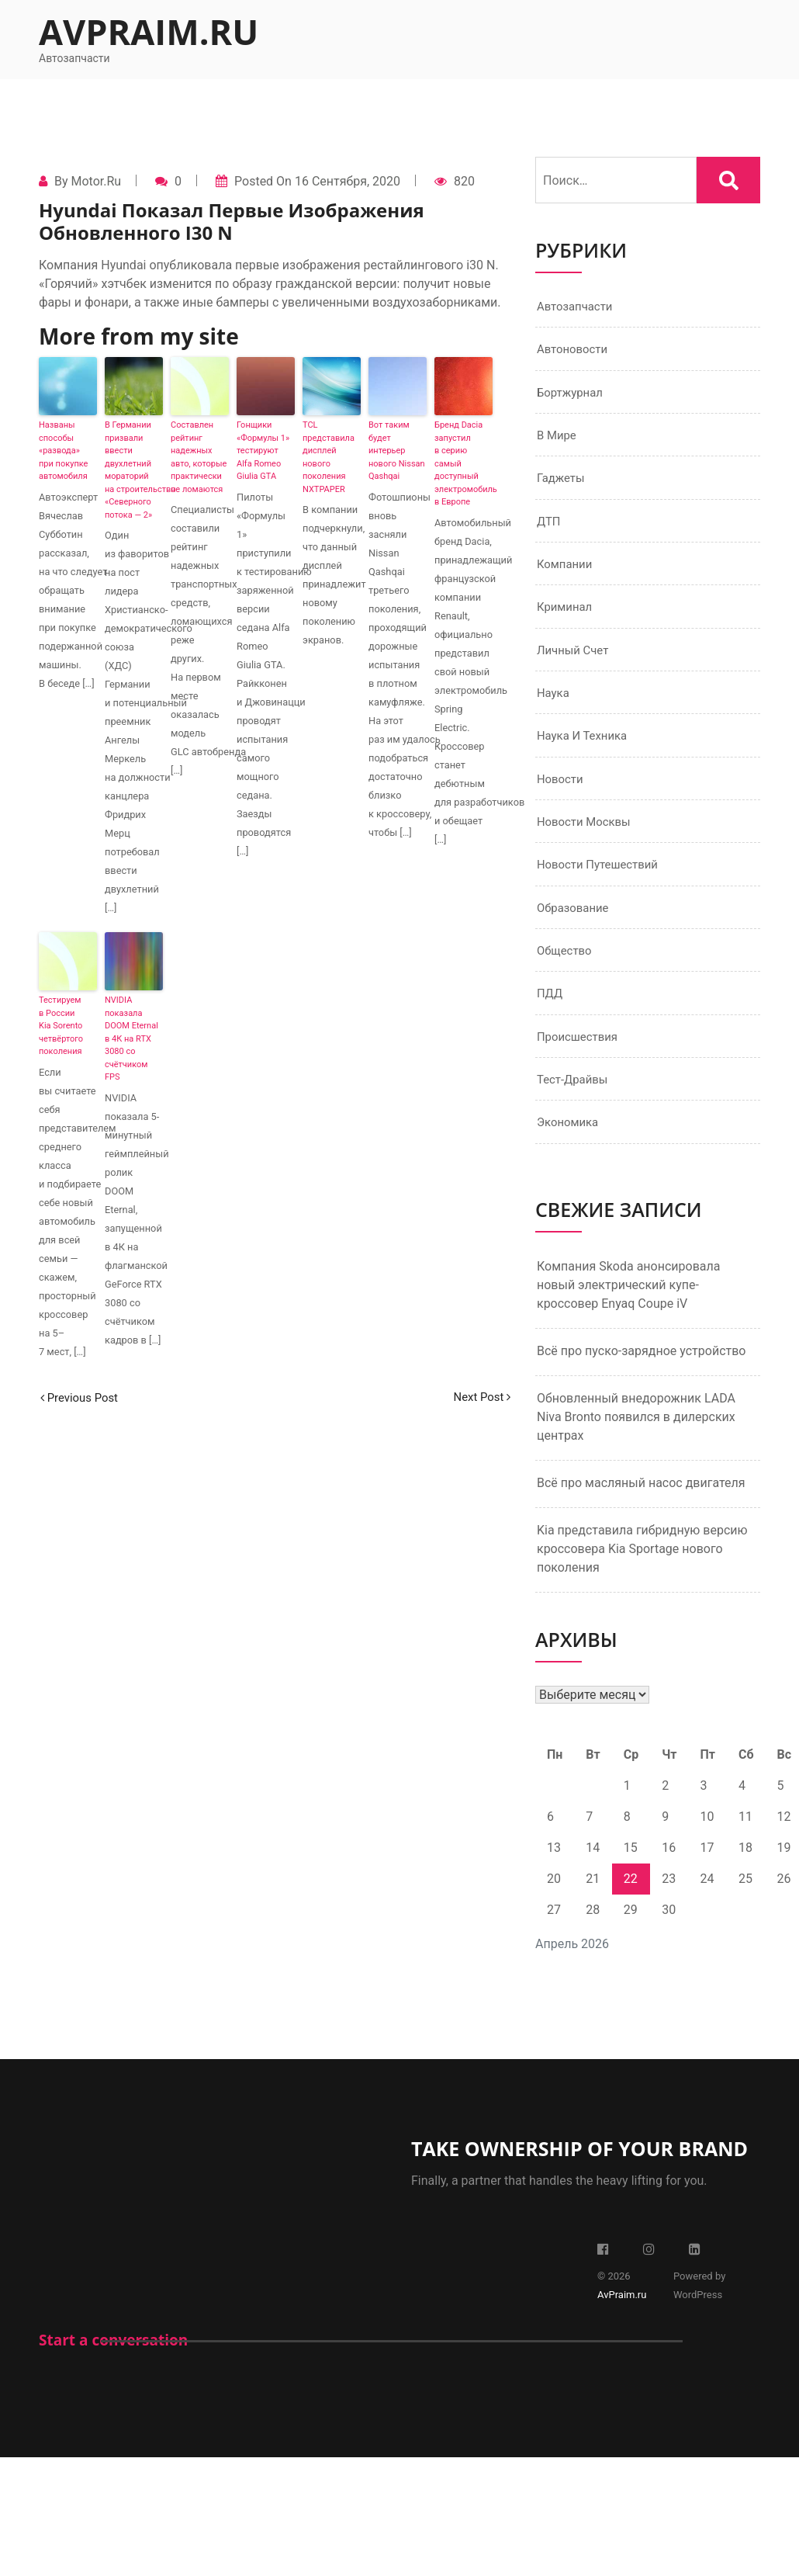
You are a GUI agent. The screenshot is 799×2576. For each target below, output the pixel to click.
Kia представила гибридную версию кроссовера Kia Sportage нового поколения (642, 1574)
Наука (554, 705)
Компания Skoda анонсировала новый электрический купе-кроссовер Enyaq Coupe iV (628, 1311)
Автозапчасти (577, 307)
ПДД (551, 1014)
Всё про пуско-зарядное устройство (641, 1376)
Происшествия (580, 1059)
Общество (566, 970)
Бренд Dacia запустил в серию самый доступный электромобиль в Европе (463, 463)
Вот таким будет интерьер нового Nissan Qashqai (396, 450)
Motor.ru (96, 181)
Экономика (570, 1147)
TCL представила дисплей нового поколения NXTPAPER (329, 457)
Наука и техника (585, 749)
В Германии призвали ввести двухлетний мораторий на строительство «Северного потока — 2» (134, 470)
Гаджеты (562, 484)
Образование (575, 926)
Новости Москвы (587, 837)
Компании (567, 572)
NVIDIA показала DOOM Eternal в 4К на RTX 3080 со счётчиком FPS (131, 1038)
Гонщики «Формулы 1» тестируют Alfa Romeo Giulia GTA (263, 450)
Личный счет (575, 661)
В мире (558, 439)
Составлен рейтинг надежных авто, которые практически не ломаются (199, 457)
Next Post (479, 1397)
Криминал (567, 616)
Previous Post (82, 1397)
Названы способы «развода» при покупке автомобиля (63, 450)
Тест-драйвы (575, 1103)
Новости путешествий (602, 882)
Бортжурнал (572, 395)
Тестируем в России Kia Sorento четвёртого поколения (61, 1025)
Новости (561, 793)
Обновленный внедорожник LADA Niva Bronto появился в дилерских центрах (636, 1442)
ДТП (549, 528)
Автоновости (575, 351)
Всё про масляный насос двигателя (641, 1508)
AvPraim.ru (148, 31)
